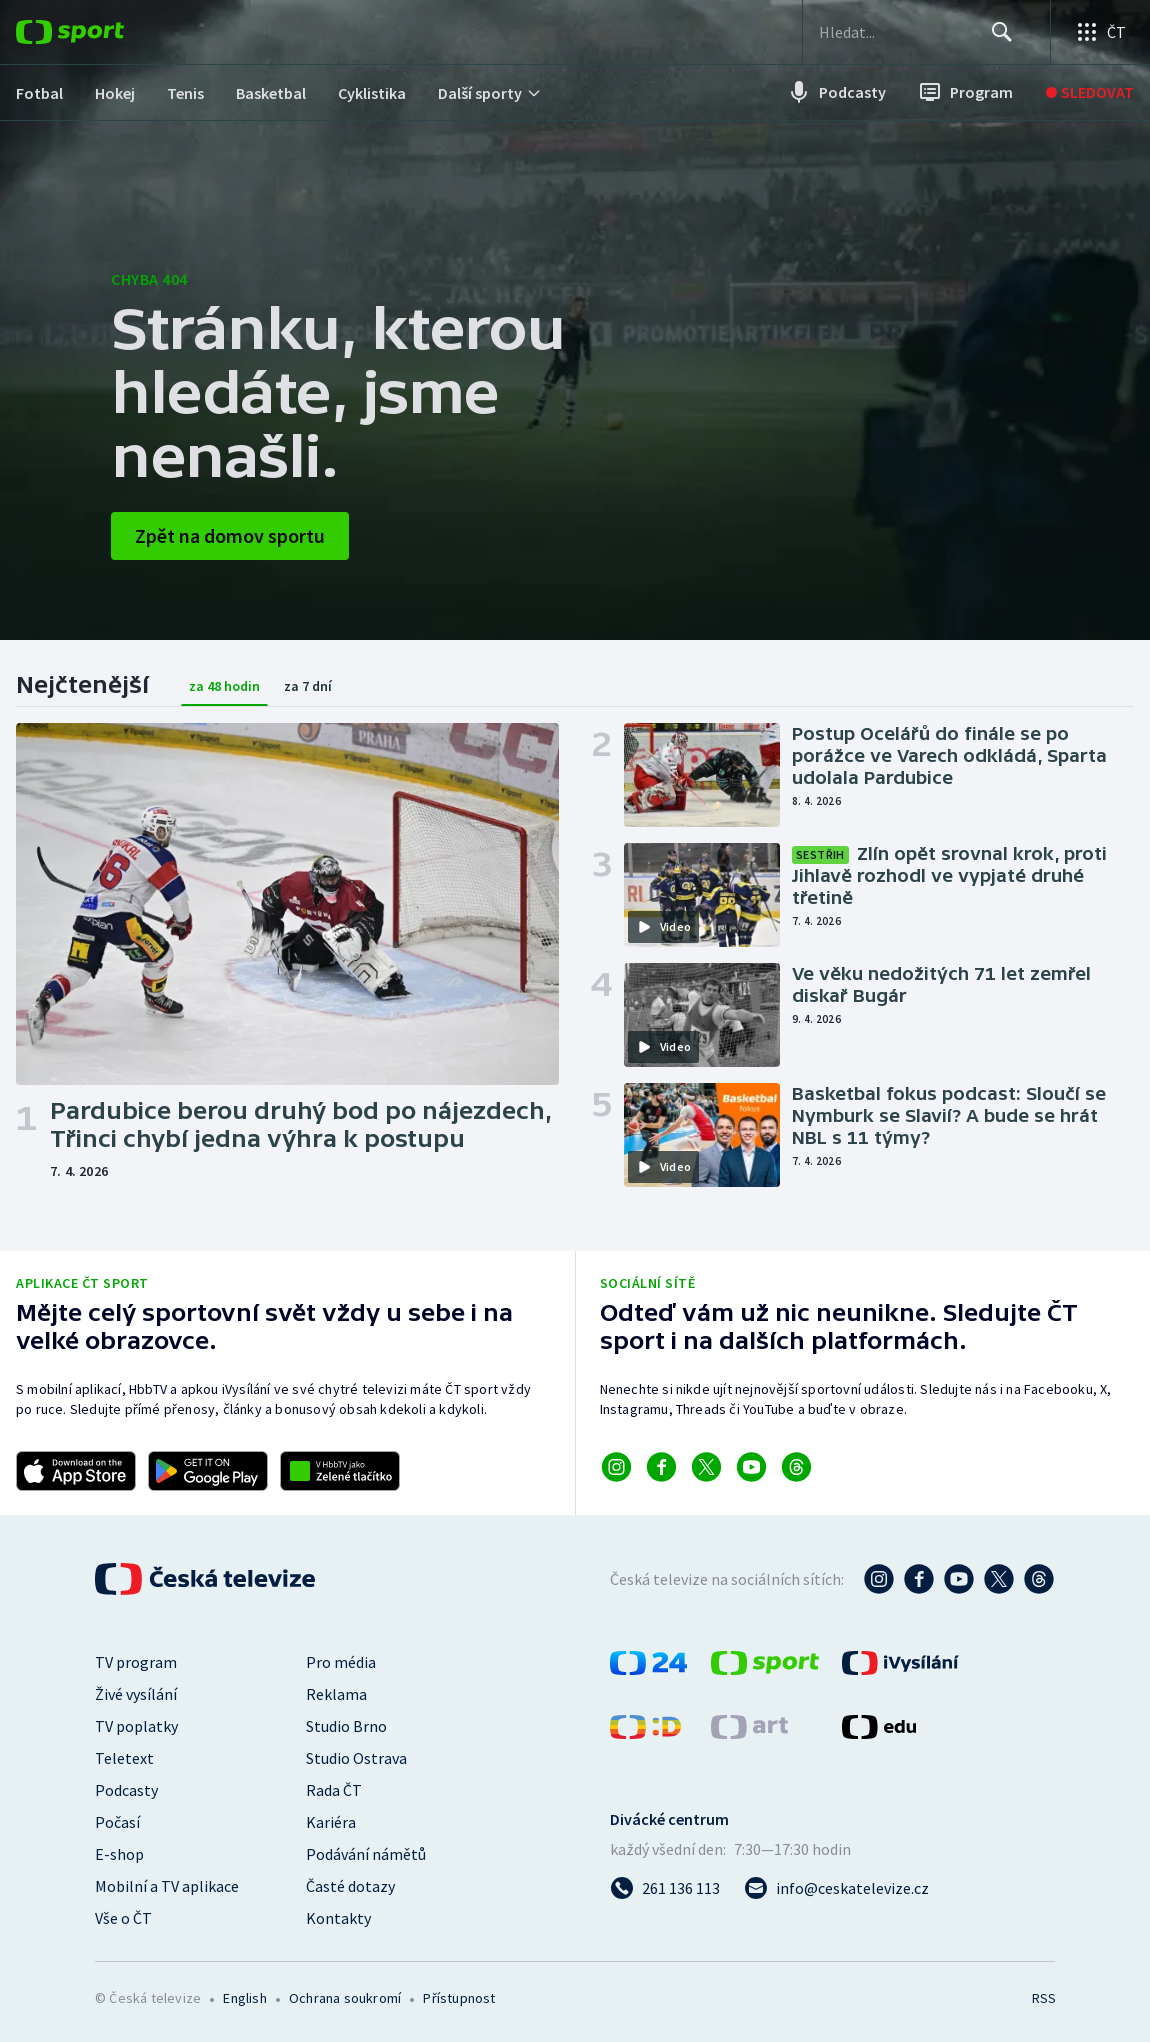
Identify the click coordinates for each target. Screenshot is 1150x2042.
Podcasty (126, 1790)
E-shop (119, 1854)
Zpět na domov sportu (230, 535)
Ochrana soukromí (345, 1998)
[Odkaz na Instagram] (616, 1467)
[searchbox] (904, 32)
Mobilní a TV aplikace (167, 1886)
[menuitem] (39, 92)
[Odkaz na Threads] (796, 1467)
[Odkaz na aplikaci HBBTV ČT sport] (340, 1471)
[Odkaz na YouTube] (751, 1467)
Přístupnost (459, 1998)
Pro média (341, 1662)
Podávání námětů (366, 1854)
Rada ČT (334, 1790)
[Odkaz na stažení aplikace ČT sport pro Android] (208, 1471)
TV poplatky (136, 1726)
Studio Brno (346, 1726)
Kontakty (338, 1918)
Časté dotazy (350, 1886)
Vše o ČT (123, 1918)
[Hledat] (1002, 32)
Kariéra (331, 1822)
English (244, 1998)
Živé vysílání (136, 1694)
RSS (1043, 1998)
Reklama (336, 1694)
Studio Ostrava (356, 1758)
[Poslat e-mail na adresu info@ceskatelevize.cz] (836, 1888)
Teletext (124, 1758)
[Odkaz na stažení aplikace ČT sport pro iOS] (76, 1471)
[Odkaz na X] (706, 1467)
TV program (136, 1662)
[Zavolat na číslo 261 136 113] (665, 1888)
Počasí (117, 1822)
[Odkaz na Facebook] (661, 1467)
